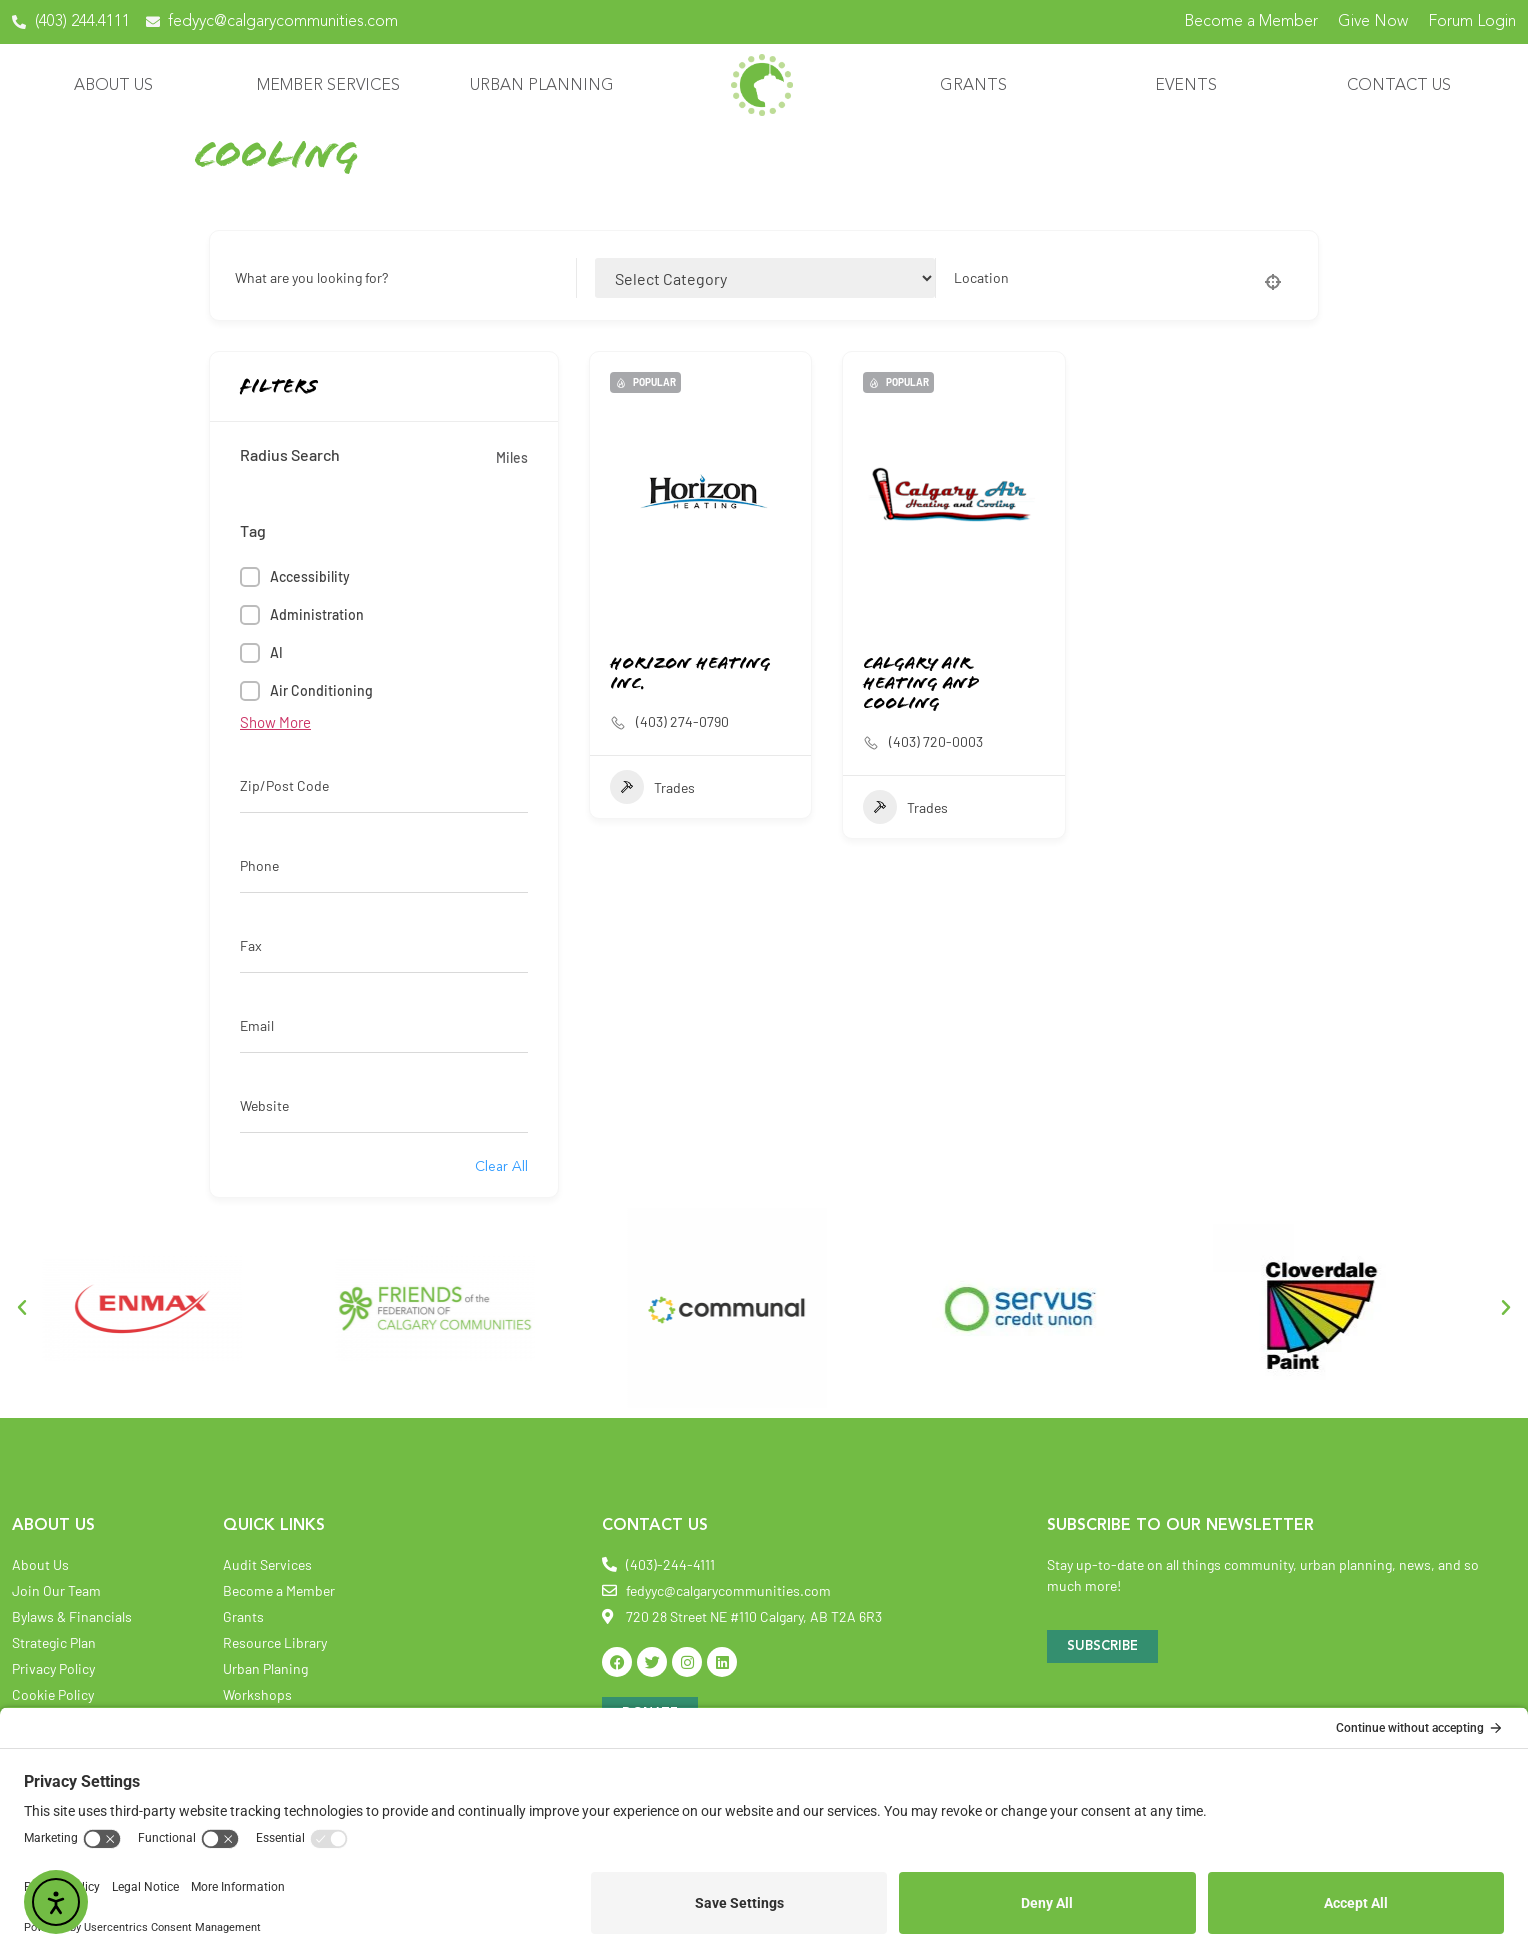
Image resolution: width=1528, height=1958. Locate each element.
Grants (978, 86)
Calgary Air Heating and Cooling (921, 685)
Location (981, 278)
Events (1191, 86)
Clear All (501, 1167)
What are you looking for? (311, 278)
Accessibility (310, 576)
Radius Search (290, 455)
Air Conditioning (321, 690)
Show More (275, 722)
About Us (118, 86)
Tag (253, 531)
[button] (22, 1308)
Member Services (333, 86)
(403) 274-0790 (682, 721)
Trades (652, 787)
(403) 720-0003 (936, 741)
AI (276, 652)
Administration (317, 614)
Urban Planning (547, 86)
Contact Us (1404, 86)
